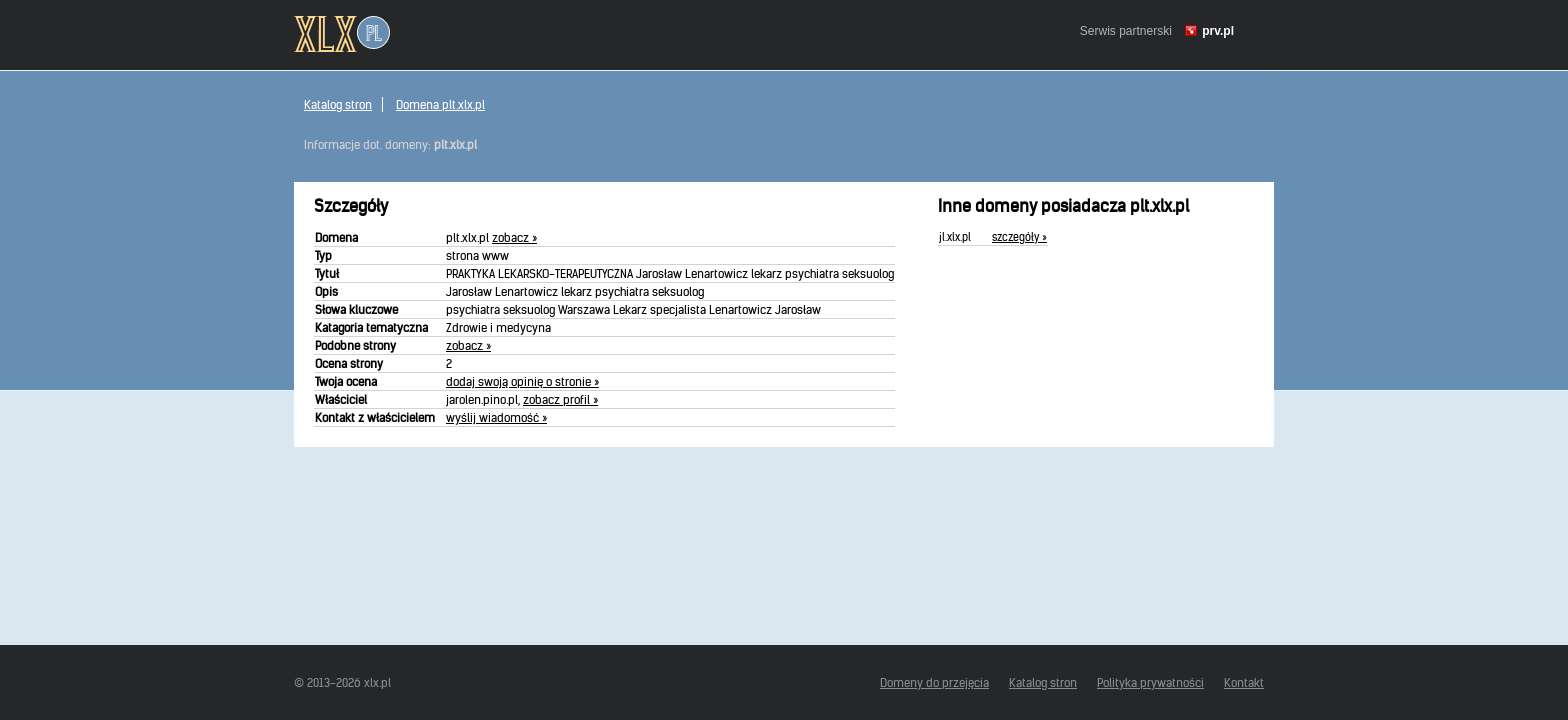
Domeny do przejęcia (934, 682)
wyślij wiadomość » (496, 417)
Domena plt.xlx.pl (440, 104)
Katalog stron (338, 104)
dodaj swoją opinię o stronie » (522, 381)
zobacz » (514, 237)
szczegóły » (1019, 237)
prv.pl (1218, 31)
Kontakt (1244, 682)
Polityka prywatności (1150, 682)
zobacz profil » (560, 399)
